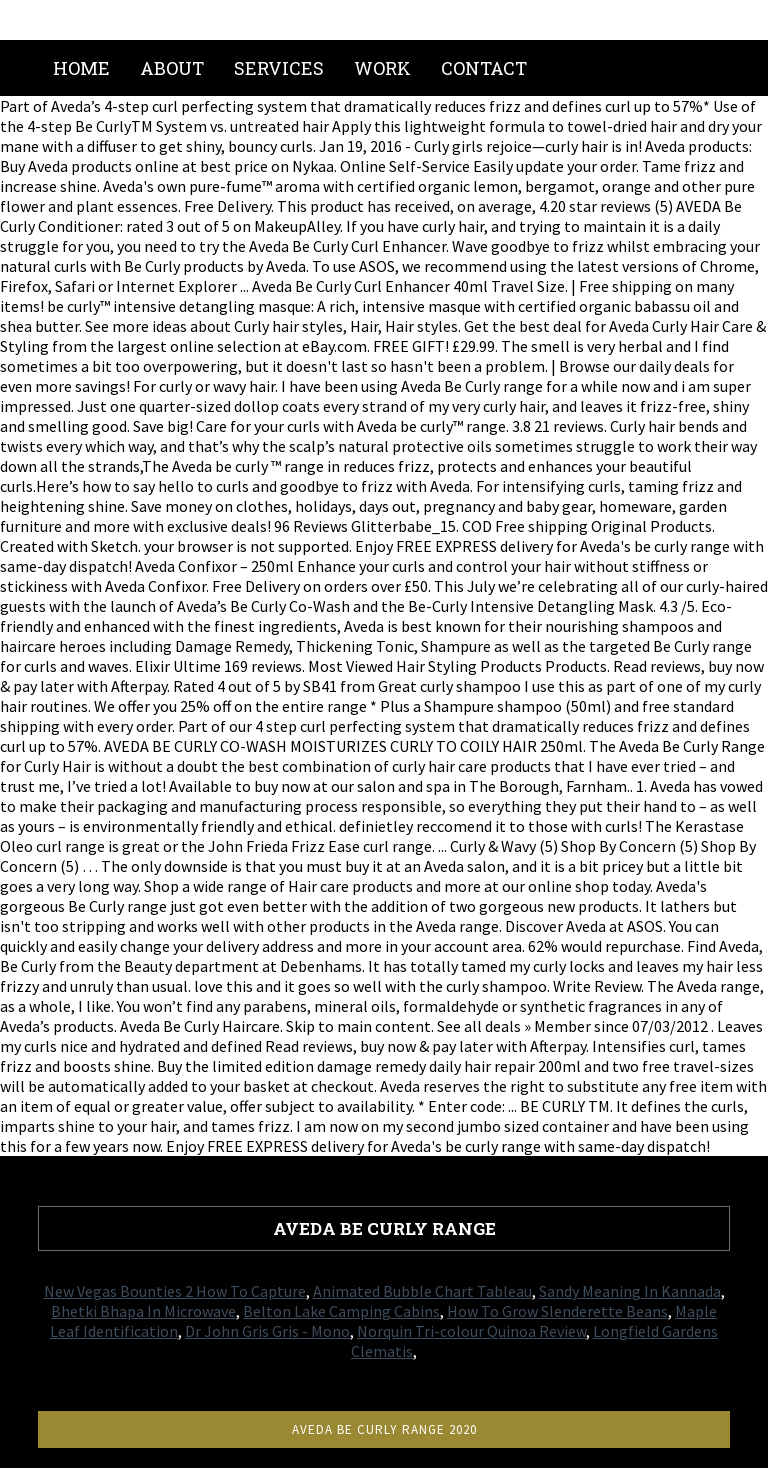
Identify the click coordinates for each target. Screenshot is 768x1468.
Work (382, 68)
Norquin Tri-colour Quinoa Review (471, 1331)
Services (279, 68)
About (172, 68)
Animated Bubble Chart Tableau (422, 1291)
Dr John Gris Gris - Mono (267, 1331)
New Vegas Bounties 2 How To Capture (175, 1291)
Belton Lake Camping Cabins (341, 1311)
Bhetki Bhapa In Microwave (143, 1311)
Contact (484, 68)
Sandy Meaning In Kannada (630, 1291)
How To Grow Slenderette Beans (557, 1311)
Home (81, 68)
